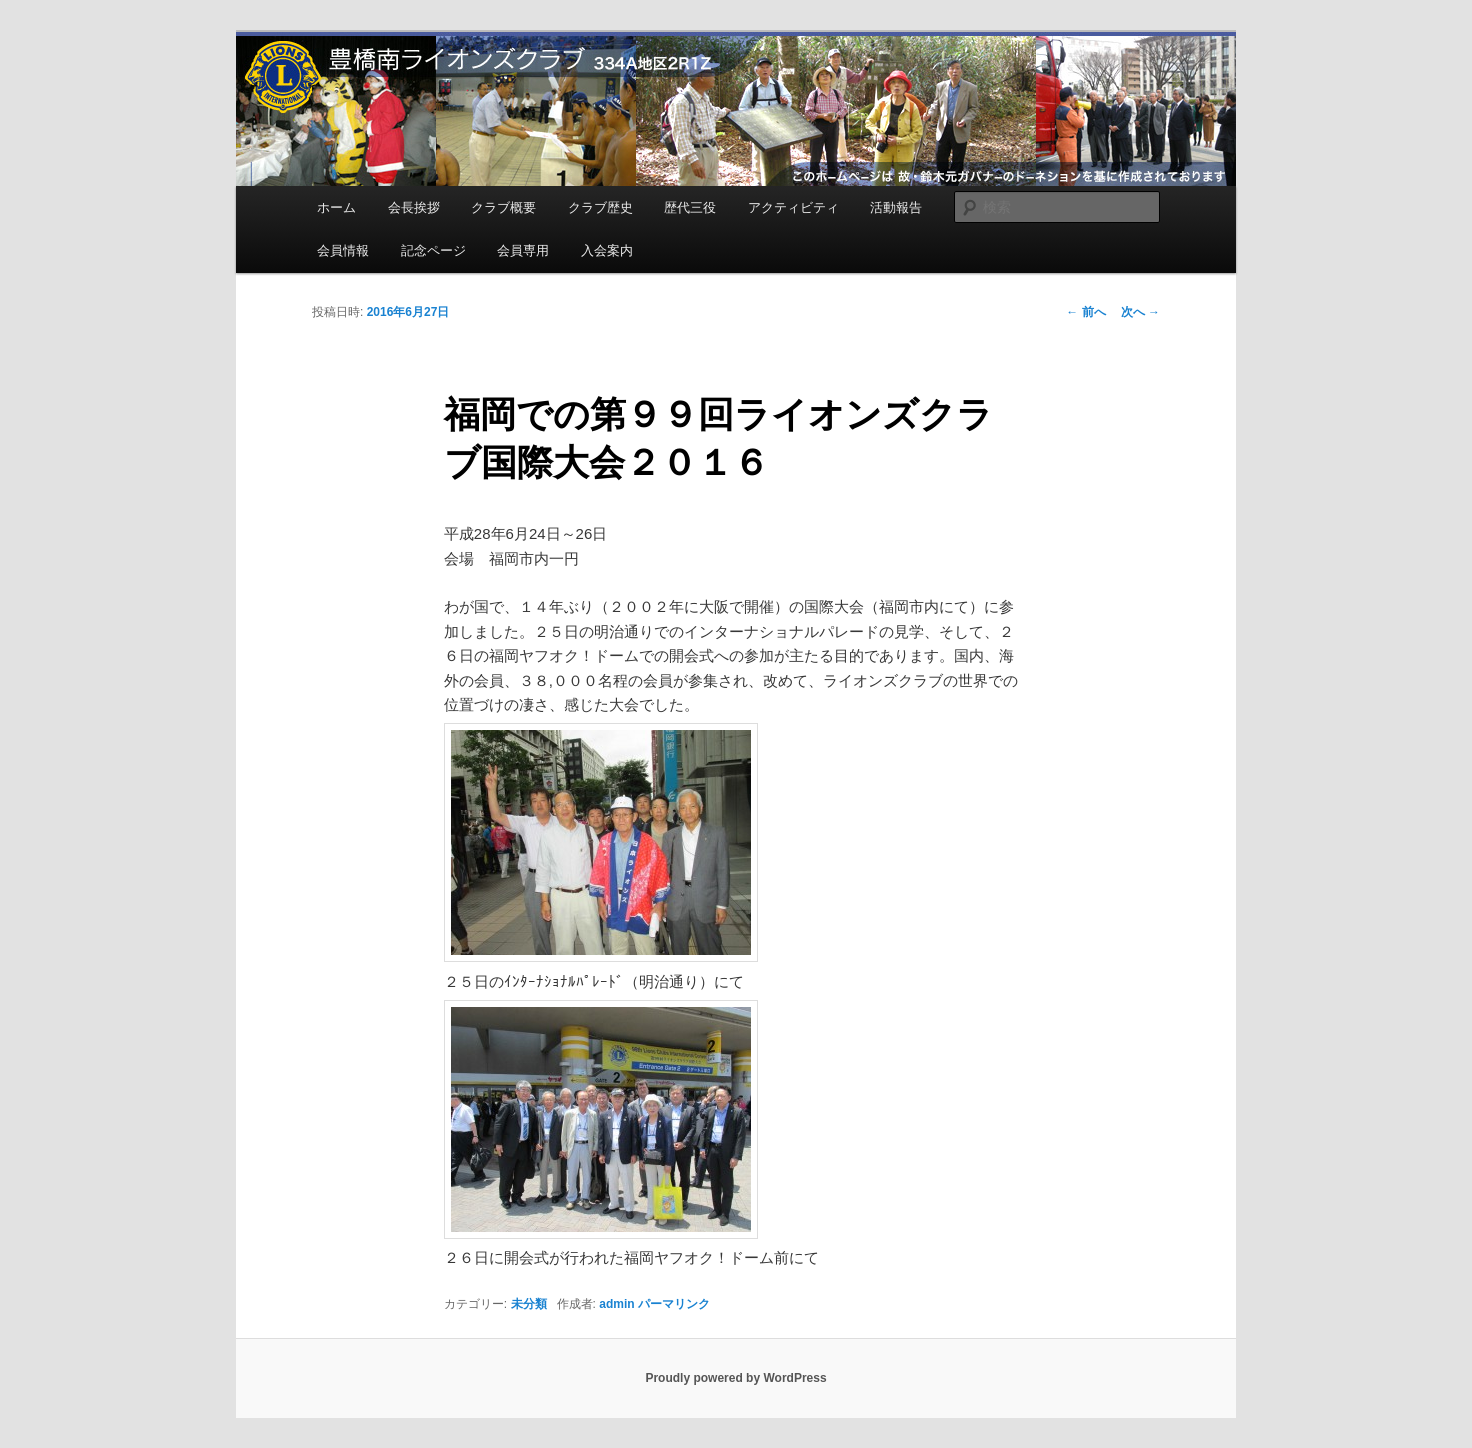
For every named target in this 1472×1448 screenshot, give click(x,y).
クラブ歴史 (600, 207)
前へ (1085, 312)
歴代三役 (690, 207)
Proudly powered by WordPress (735, 1378)
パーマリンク (674, 1304)
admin (616, 1304)
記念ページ (433, 250)
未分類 (529, 1304)
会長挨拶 (414, 207)
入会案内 (607, 250)
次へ (1140, 312)
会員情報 (343, 250)
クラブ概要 (503, 207)
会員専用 (523, 250)
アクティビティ (793, 207)
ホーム (336, 207)
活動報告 (896, 207)
